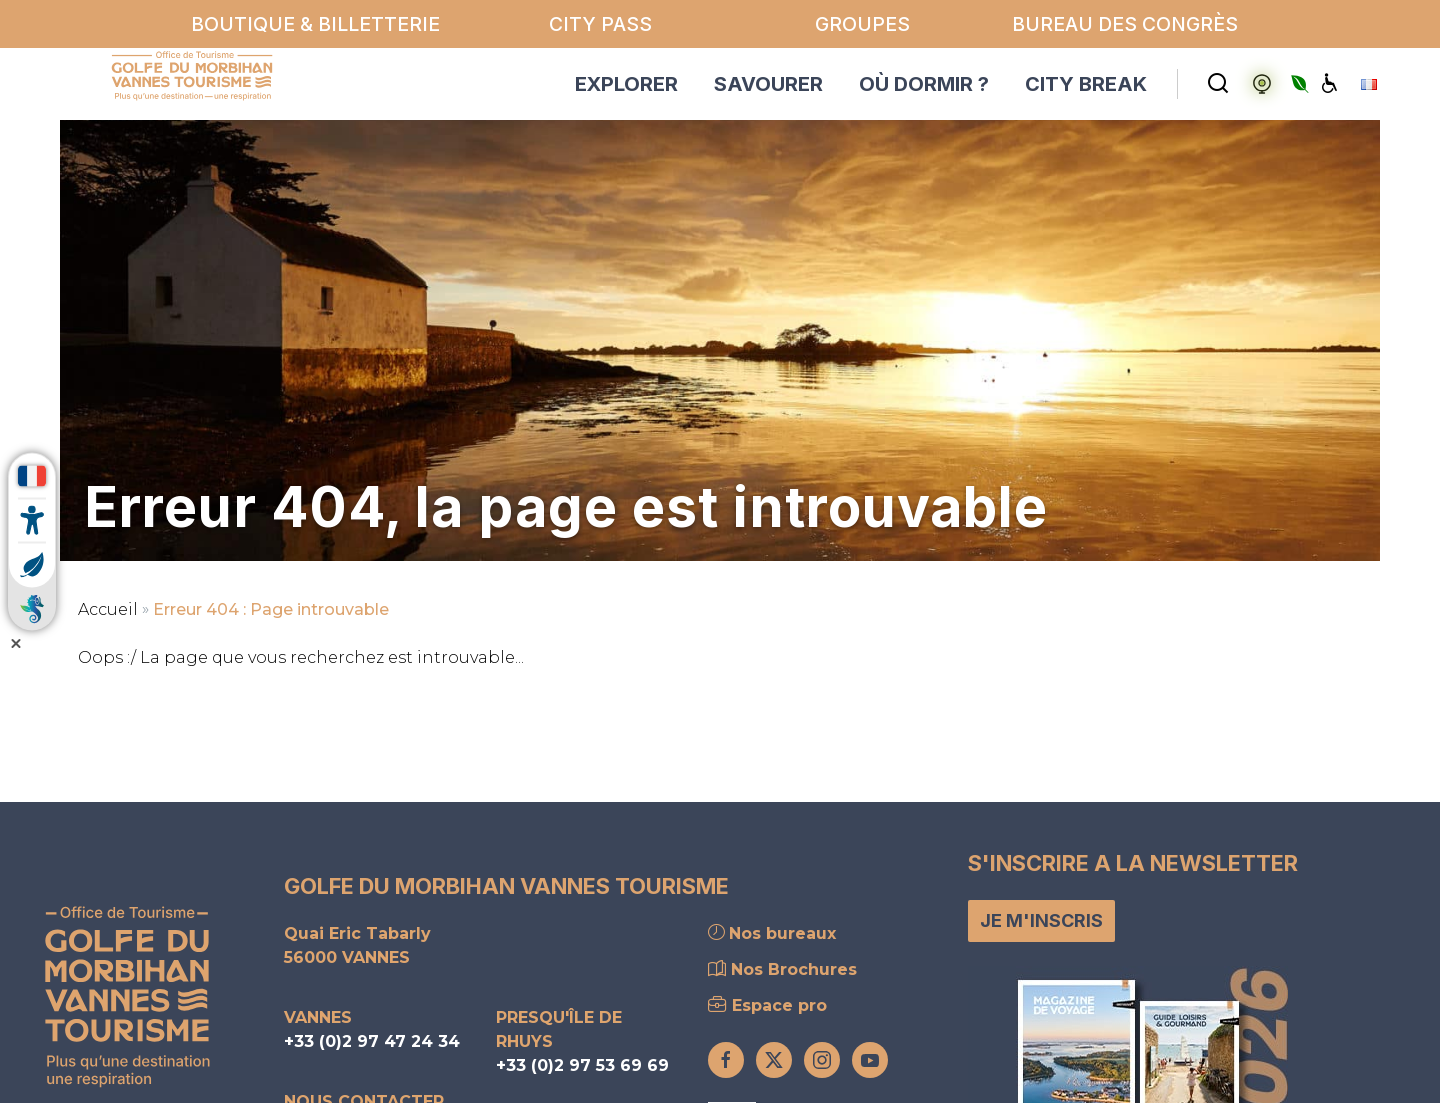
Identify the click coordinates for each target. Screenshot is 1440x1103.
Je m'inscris (1041, 920)
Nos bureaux (772, 933)
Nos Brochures (782, 969)
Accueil (108, 609)
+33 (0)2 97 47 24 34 (372, 1041)
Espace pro (767, 1005)
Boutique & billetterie (315, 24)
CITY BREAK (1086, 84)
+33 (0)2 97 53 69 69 (582, 1065)
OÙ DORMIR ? (924, 84)
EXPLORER (626, 84)
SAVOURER (768, 84)
